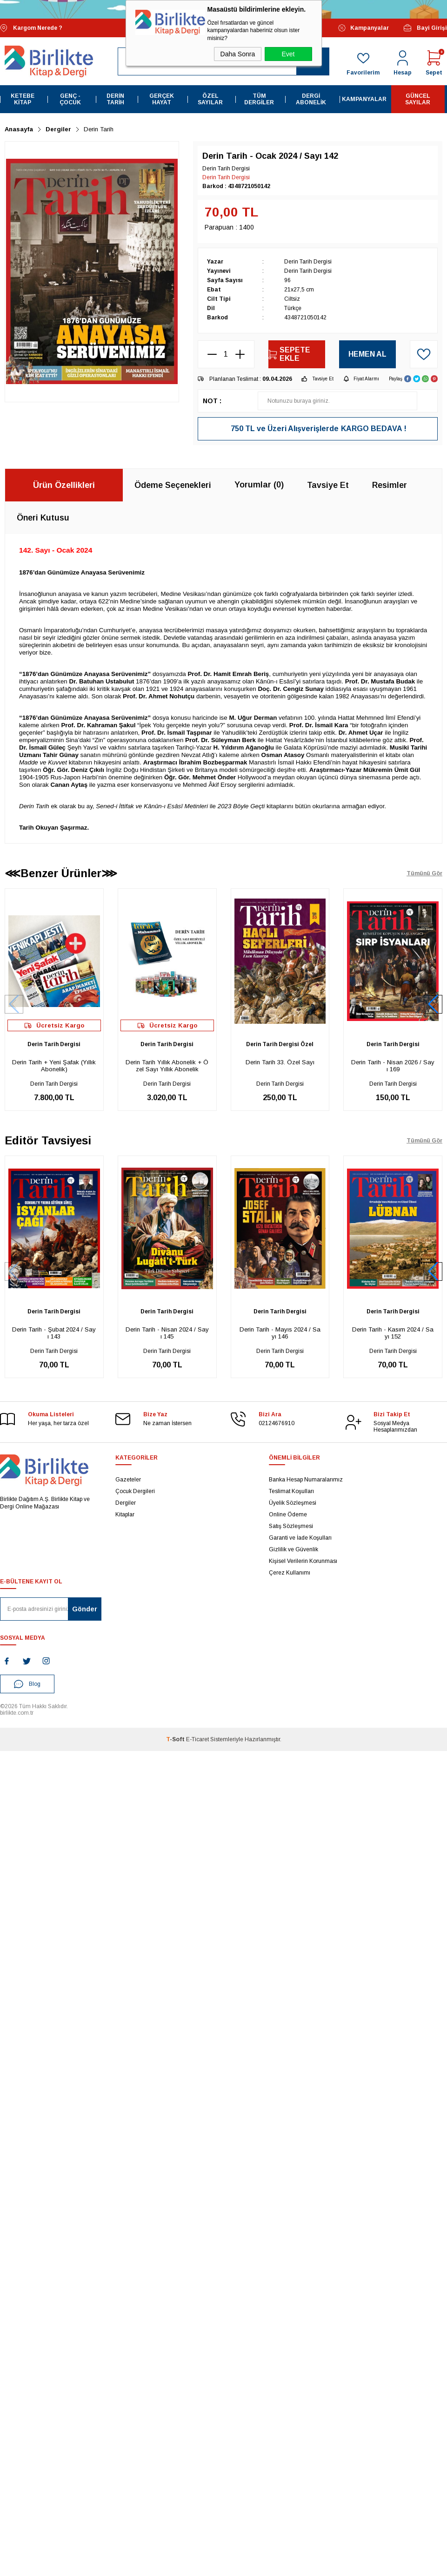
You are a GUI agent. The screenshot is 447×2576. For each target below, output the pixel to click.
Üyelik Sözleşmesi (292, 1503)
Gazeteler (128, 1479)
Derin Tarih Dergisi (53, 1044)
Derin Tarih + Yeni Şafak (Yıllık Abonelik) (54, 1066)
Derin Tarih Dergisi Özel (280, 1044)
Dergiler (125, 1503)
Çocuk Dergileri (135, 1491)
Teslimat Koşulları (291, 1491)
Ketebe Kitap (22, 99)
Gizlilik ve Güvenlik (293, 1549)
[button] (433, 1004)
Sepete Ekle (289, 354)
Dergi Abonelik (311, 99)
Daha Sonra (237, 54)
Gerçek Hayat (161, 99)
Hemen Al (367, 354)
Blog (27, 1684)
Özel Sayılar (210, 99)
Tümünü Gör (424, 873)
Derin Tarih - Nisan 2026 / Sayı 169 (392, 1066)
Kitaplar (124, 1514)
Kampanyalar (363, 28)
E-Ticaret (197, 1739)
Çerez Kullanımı (289, 1572)
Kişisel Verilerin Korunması (303, 1561)
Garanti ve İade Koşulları (300, 1538)
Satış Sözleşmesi (291, 1526)
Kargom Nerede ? (31, 28)
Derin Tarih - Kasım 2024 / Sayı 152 (393, 1333)
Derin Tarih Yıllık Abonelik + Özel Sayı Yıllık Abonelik (167, 1066)
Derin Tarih (115, 99)
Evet (287, 54)
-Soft (176, 1739)
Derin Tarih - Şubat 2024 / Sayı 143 (54, 1333)
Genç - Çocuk (70, 99)
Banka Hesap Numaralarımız (306, 1479)
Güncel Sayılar (417, 99)
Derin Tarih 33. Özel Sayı (280, 1062)
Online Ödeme (288, 1514)
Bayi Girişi (425, 28)
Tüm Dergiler (259, 99)
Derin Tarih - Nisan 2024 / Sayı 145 (167, 1333)
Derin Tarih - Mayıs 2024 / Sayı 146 (280, 1333)
